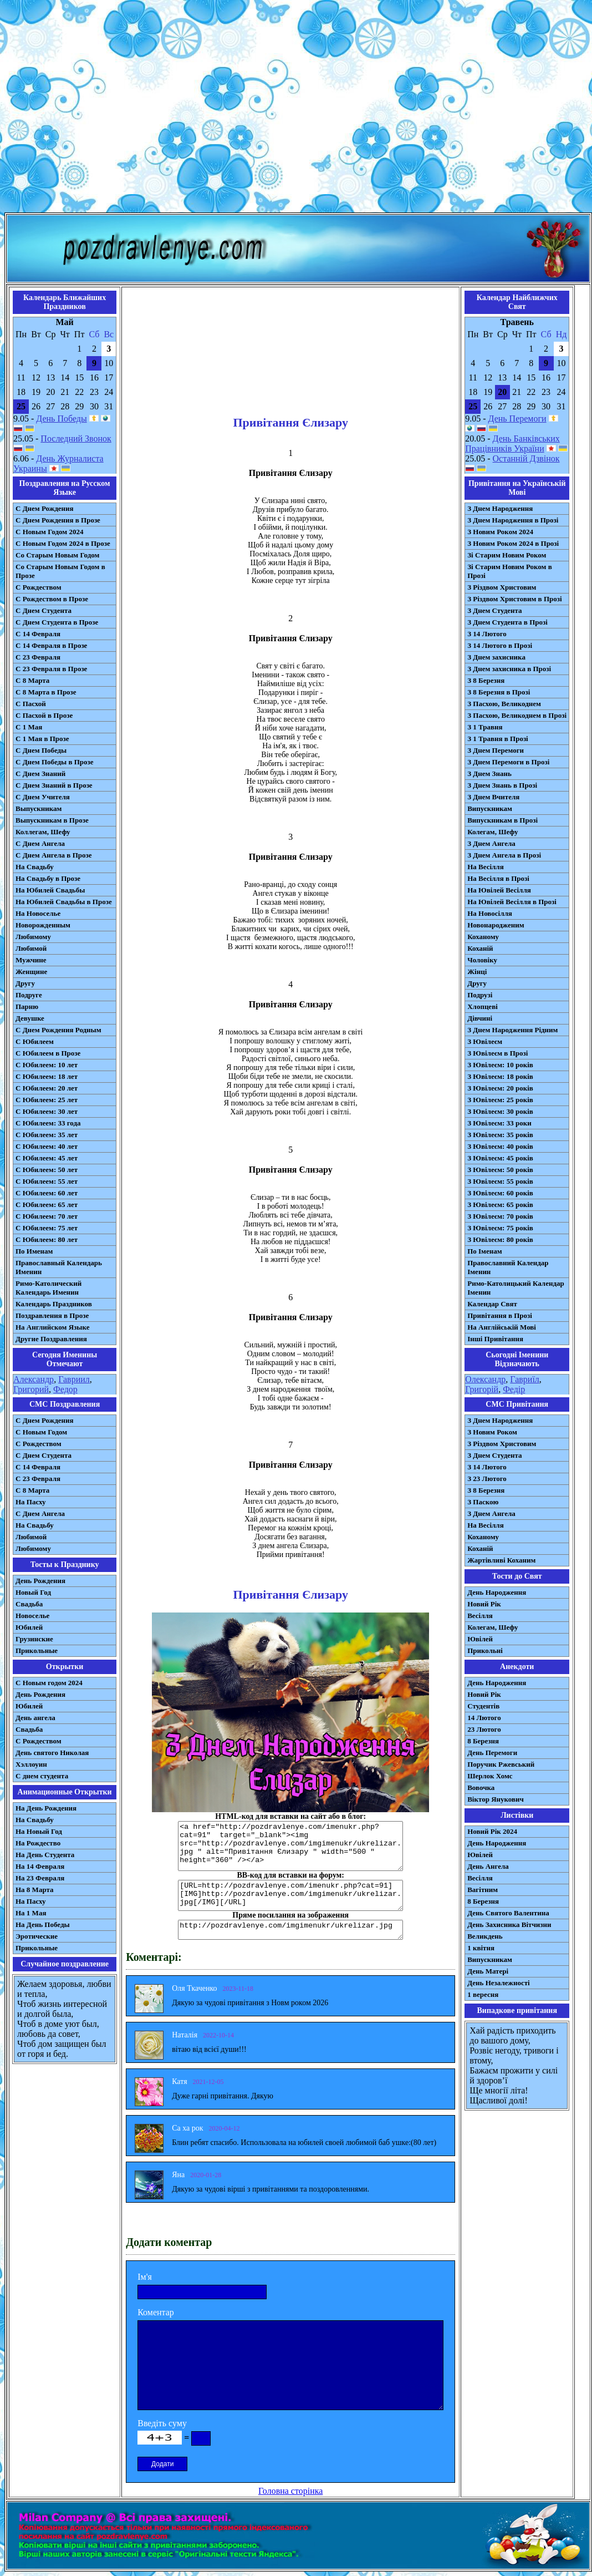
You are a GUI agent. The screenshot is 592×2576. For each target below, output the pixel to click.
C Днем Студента (44, 1455)
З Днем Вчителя (493, 797)
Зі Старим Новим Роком (506, 555)
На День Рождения (46, 1808)
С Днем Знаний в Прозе (54, 785)
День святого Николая (52, 1752)
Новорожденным (43, 925)
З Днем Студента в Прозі (507, 622)
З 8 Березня (485, 680)
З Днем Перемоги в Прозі (508, 762)
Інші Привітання (495, 1339)
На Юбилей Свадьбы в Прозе (64, 901)
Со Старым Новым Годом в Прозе (60, 571)
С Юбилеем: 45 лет (47, 1158)
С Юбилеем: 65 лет (47, 1204)
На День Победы (43, 1924)
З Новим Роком (492, 1432)
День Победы (61, 418)
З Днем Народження (500, 508)
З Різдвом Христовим (501, 587)
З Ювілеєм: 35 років (500, 1134)
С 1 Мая (29, 727)
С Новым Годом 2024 (49, 532)
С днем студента (42, 1776)
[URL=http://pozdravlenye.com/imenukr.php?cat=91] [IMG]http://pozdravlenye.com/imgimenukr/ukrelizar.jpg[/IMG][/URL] (290, 1895)
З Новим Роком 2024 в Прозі (513, 543)
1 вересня (482, 1994)
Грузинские (34, 1639)
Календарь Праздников (54, 1304)
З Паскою (482, 1502)
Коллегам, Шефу (43, 832)
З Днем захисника (496, 657)
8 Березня (483, 1741)
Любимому (33, 936)
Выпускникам (39, 808)
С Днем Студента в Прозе (57, 622)
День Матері (487, 1971)
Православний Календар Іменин (507, 1267)
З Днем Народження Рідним (512, 1030)
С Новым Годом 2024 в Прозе (63, 543)
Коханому (483, 936)
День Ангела (488, 1866)
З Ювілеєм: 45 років (500, 1158)
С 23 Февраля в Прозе (51, 669)
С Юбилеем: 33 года (48, 1123)
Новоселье (32, 1615)
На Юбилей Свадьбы (50, 890)
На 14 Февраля (40, 1866)
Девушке (30, 1018)
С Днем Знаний (40, 773)
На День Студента (45, 1854)
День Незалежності (498, 1983)
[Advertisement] (294, 108)
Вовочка (480, 1787)
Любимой (31, 948)
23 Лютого (484, 1729)
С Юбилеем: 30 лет (47, 1111)
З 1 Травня (484, 727)
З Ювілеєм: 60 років (500, 1193)
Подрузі (479, 995)
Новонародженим (495, 925)
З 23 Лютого (487, 1478)
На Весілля (485, 867)
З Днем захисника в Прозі (509, 669)
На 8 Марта (35, 1889)
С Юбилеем (35, 1041)
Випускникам (489, 808)
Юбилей (29, 1627)
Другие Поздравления (51, 1339)
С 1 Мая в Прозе (42, 738)
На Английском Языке (52, 1327)
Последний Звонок (75, 438)
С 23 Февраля (38, 657)
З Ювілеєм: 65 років (500, 1204)
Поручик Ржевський (500, 1764)
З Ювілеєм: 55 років (500, 1181)
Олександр (485, 1379)
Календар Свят (492, 1304)
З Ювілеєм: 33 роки (499, 1123)
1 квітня (480, 1948)
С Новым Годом (41, 1432)
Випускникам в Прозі (502, 820)
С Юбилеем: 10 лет (47, 1065)
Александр (33, 1379)
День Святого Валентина (508, 1913)
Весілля (480, 1615)
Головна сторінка (290, 2491)
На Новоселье (38, 913)
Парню (27, 1006)
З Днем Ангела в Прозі (504, 855)
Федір (514, 1389)
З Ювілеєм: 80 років (500, 1239)
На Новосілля (489, 913)
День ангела (35, 1717)
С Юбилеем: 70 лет (47, 1216)
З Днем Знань (489, 773)
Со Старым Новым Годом (57, 555)
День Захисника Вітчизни (509, 1924)
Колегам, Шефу (492, 832)
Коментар (155, 2312)
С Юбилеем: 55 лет (47, 1181)
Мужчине (31, 960)
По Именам (34, 1251)
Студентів (483, 1706)
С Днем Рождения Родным (58, 1030)
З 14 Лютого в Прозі (499, 645)
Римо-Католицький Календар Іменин (515, 1287)
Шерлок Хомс (489, 1776)
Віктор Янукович (495, 1799)
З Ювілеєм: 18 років (500, 1076)
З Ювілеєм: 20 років (500, 1088)
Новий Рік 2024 (492, 1831)
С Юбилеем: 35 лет (47, 1134)
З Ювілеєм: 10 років (500, 1065)
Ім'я (144, 2276)
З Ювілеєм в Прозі (497, 1053)
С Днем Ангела (40, 843)
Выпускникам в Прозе (52, 820)
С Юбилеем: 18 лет (47, 1076)
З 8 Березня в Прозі (498, 692)
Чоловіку (482, 960)
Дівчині (479, 1018)
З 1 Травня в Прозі (497, 738)
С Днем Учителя (43, 797)
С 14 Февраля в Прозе (51, 645)
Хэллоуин (31, 1764)
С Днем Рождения (45, 508)
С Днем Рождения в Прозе (58, 520)
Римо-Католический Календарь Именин (48, 1287)
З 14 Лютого (487, 634)
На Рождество (38, 1843)
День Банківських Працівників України (512, 443)
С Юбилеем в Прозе (48, 1053)
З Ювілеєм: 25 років (500, 1100)
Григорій (481, 1389)
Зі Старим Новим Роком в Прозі (509, 571)
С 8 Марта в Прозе (46, 692)
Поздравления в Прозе (52, 1315)
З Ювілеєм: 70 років (500, 1216)
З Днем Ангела (491, 843)
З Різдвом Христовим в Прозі (514, 599)
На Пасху (31, 1502)
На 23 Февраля (40, 1878)
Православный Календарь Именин (59, 1267)
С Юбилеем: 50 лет (47, 1169)
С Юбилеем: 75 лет (47, 1228)
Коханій (480, 948)
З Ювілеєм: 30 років (500, 1111)
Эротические (37, 1936)
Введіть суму (162, 2423)
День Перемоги (517, 418)
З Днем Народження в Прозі (512, 520)
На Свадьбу (35, 867)
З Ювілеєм (484, 1041)
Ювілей (480, 1639)
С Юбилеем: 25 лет (47, 1100)
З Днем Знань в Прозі (502, 785)
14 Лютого (484, 1717)
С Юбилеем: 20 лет (47, 1088)
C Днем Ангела (40, 1513)
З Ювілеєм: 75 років (500, 1228)
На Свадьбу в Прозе (48, 878)
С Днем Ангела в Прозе (53, 855)
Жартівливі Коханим (501, 1560)
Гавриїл (524, 1379)
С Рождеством (39, 587)
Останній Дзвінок (526, 458)
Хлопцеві (482, 1006)
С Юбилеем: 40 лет (47, 1146)
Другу (25, 983)
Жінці (477, 971)
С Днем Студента (44, 610)
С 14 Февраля (38, 634)
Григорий (31, 1389)
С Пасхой (31, 703)
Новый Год (33, 1592)
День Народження (496, 1592)
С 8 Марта (32, 680)
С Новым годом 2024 (49, 1683)
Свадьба (29, 1604)
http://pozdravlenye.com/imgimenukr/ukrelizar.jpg (290, 1930)
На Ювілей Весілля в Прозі (512, 901)
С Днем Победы (41, 750)
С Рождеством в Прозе (52, 599)
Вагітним (482, 1889)
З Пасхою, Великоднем (504, 703)
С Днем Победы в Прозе (55, 762)
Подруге (29, 995)
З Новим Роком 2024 (500, 532)
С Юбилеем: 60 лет (47, 1193)
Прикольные (37, 1650)
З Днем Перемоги (495, 750)
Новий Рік (484, 1604)
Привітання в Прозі (499, 1315)
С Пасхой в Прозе (44, 715)
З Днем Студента (494, 610)
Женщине (31, 971)
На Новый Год (39, 1831)
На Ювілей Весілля (499, 890)
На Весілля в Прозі (498, 878)
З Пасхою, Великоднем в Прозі (517, 715)
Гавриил (74, 1379)
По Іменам (484, 1251)
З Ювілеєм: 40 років (500, 1146)
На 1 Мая (31, 1913)
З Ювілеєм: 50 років (500, 1169)
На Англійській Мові (501, 1327)
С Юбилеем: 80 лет (47, 1239)
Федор (65, 1389)
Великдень (484, 1936)
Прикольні (485, 1650)
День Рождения (40, 1580)
